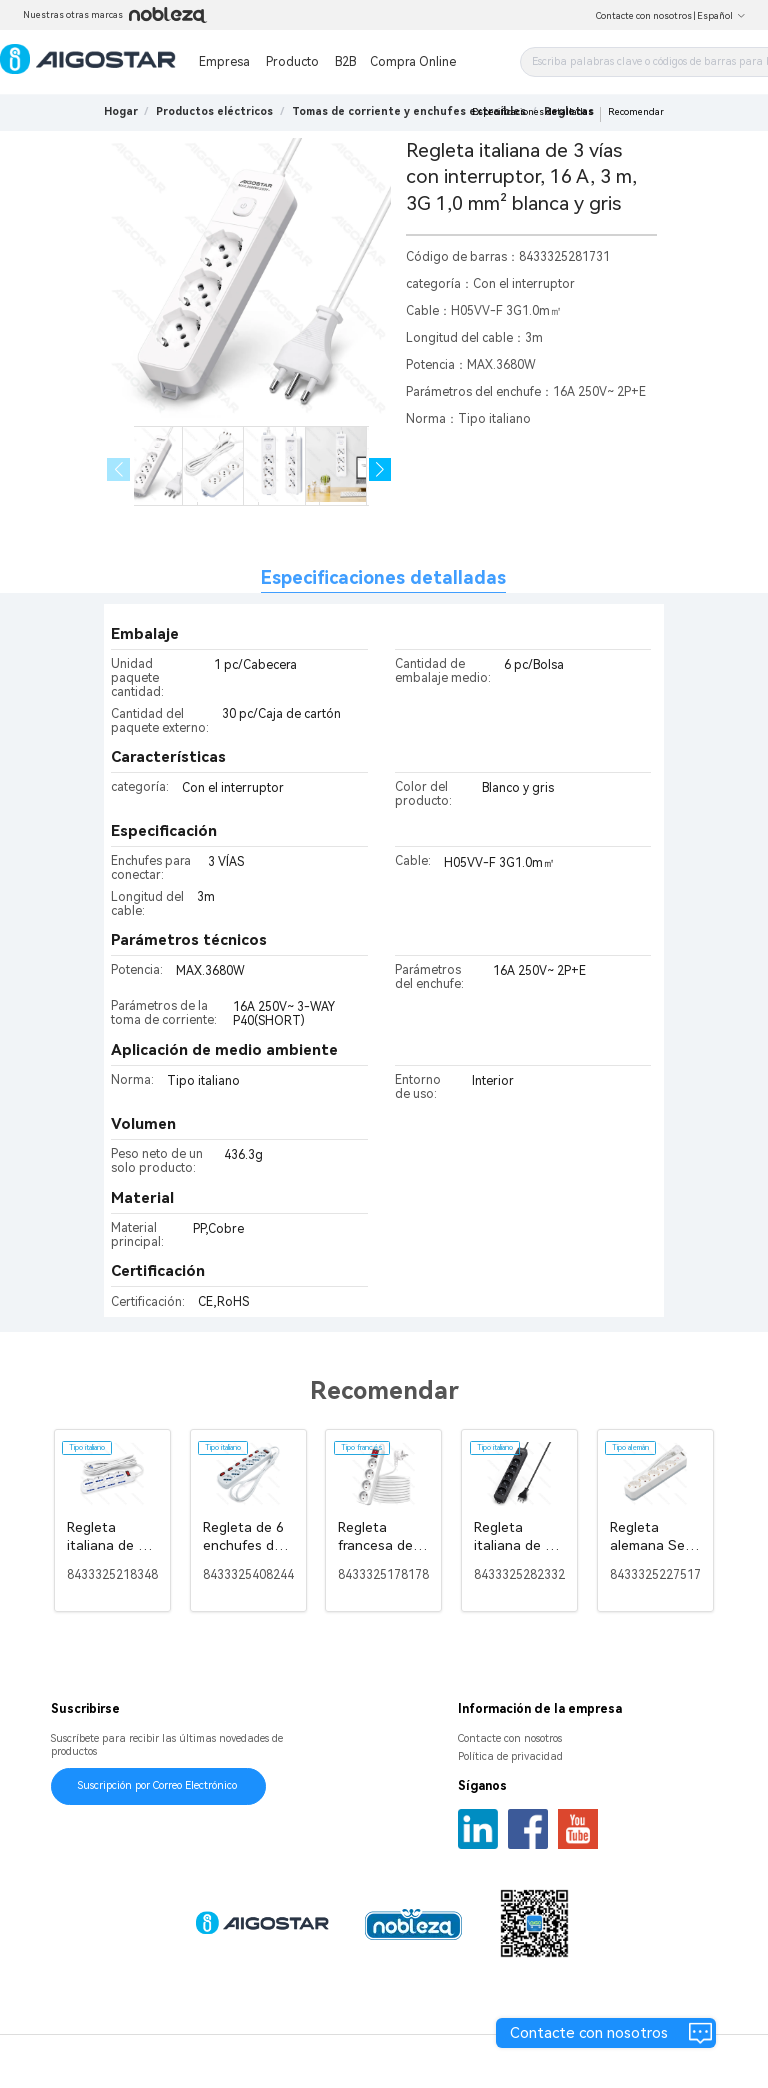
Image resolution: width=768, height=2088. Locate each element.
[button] (380, 469)
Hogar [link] (121, 111)
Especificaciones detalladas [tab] (383, 577)
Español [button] (721, 16)
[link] (214, 111)
